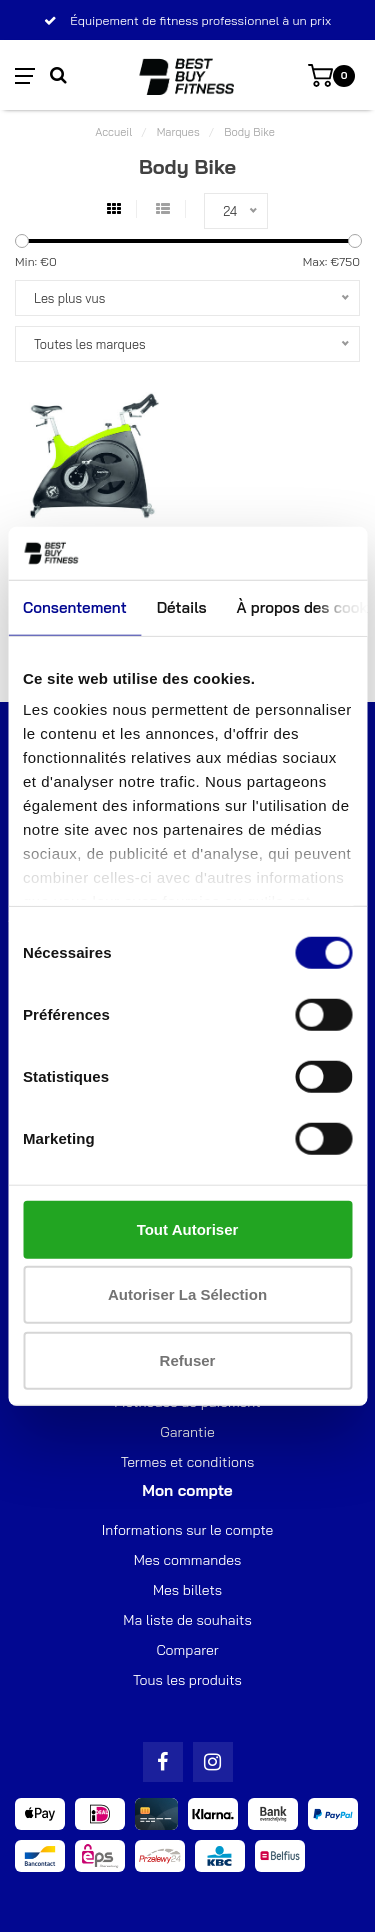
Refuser (188, 1359)
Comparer (187, 1650)
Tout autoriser (188, 1228)
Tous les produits (187, 1680)
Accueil (113, 132)
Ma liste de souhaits (187, 1620)
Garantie (187, 1432)
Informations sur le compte (188, 1530)
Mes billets (187, 1590)
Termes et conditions (188, 1462)
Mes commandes (188, 1560)
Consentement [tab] (75, 606)
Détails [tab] (182, 606)
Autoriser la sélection (187, 1294)
